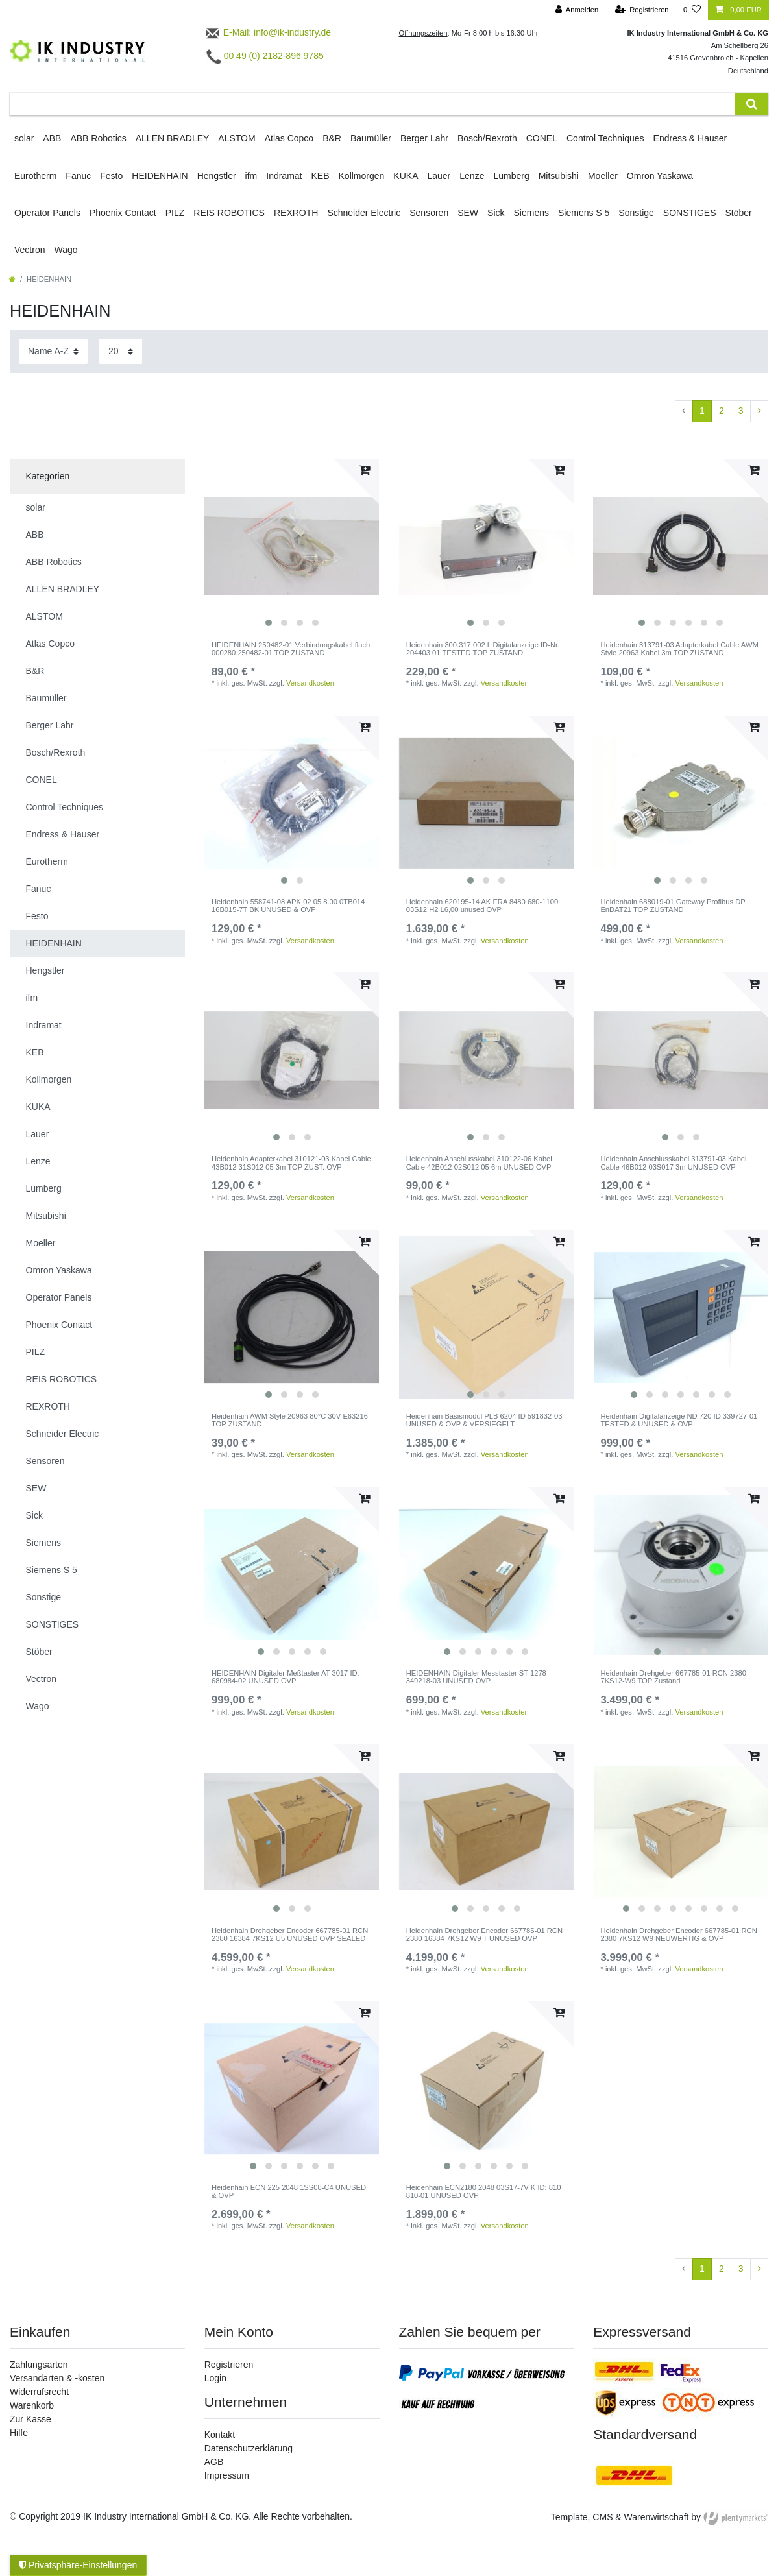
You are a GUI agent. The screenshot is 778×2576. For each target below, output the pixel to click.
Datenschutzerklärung (248, 2448)
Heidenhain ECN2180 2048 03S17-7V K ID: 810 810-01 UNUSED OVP (483, 2191)
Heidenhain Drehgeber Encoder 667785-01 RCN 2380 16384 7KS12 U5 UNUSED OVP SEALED (290, 1934)
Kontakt (219, 2434)
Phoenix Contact (123, 213)
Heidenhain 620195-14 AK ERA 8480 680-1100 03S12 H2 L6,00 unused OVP (482, 905)
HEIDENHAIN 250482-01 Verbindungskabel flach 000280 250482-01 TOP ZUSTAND (291, 648)
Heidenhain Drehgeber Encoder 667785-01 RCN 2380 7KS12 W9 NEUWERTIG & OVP (678, 1934)
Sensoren (428, 213)
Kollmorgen (362, 176)
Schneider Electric (363, 213)
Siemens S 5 (583, 213)
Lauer (438, 176)
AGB (214, 2462)
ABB (52, 138)
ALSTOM (236, 138)
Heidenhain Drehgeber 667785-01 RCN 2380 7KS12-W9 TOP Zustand (673, 1677)
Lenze (471, 176)
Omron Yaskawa (660, 176)
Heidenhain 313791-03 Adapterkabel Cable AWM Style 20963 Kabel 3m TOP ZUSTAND (679, 648)
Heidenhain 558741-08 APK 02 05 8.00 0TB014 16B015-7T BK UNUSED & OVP (288, 905)
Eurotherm (35, 176)
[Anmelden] (577, 10)
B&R (331, 138)
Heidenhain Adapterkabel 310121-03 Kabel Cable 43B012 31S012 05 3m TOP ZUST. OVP (291, 1162)
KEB (320, 176)
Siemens (531, 213)
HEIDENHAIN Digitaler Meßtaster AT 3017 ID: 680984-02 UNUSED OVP (285, 1677)
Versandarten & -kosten (57, 2378)
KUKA (405, 176)
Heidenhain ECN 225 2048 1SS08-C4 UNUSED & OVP (289, 2191)
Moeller (603, 176)
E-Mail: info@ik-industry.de (267, 32)
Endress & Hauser (690, 138)
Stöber (738, 213)
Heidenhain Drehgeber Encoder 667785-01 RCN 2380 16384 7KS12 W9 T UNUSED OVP (484, 1934)
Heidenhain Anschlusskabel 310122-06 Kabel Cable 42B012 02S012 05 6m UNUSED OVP (479, 1162)
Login (215, 2378)
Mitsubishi (559, 176)
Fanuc (78, 176)
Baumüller (370, 138)
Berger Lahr (424, 138)
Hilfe (19, 2432)
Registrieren (228, 2364)
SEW (467, 213)
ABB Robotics (98, 138)
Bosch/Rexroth (487, 138)
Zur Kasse (30, 2419)
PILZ (175, 213)
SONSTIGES (689, 213)
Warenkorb (32, 2405)
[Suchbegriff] (372, 104)
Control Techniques (605, 138)
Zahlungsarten (39, 2364)
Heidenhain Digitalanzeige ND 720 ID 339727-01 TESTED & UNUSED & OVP (678, 1420)
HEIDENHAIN (160, 176)
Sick (495, 213)
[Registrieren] (641, 10)
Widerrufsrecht (39, 2392)
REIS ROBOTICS (229, 213)
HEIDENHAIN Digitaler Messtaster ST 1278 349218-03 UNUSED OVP (476, 1677)
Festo (111, 176)
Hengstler (216, 176)
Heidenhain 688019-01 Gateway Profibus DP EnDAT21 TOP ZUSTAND (672, 905)
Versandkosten (310, 683)
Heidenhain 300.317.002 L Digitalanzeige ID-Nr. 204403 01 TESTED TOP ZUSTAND (483, 648)
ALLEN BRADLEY (173, 138)
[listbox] (292, 546)
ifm (251, 176)
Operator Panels (47, 213)
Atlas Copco (289, 138)
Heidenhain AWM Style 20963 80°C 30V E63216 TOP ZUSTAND (290, 1420)
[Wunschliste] (692, 10)
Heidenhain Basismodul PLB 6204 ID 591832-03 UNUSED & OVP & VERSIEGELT (484, 1420)
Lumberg (511, 176)
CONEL (541, 138)
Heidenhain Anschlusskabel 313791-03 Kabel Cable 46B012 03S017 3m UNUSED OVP (673, 1162)
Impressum (226, 2475)
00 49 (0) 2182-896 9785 (265, 56)
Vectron (29, 250)
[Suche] (751, 104)
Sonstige (635, 213)
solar (24, 138)
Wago (65, 250)
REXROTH (296, 213)
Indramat (284, 176)
